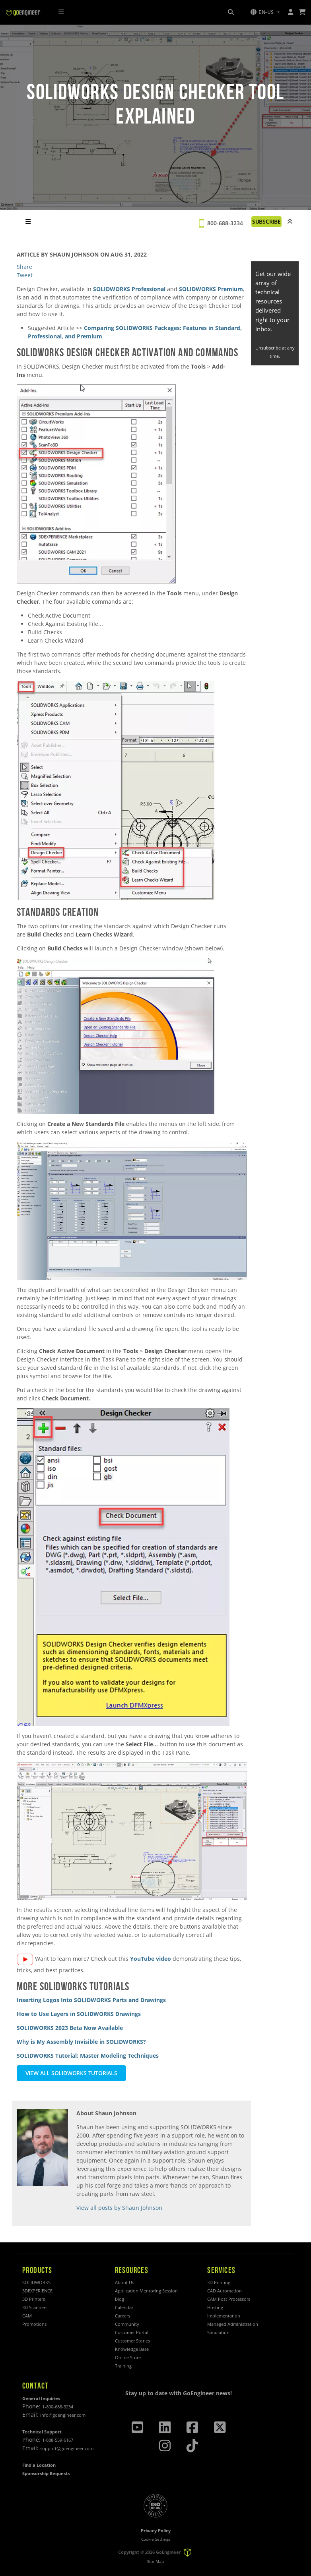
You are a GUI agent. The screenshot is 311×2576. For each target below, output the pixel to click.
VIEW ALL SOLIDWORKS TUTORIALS (71, 2073)
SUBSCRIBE (266, 221)
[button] (265, 12)
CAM (27, 2316)
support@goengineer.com (66, 2448)
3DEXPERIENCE (37, 2291)
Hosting (215, 2307)
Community (127, 2324)
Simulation (218, 2332)
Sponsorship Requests (46, 2473)
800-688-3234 (225, 223)
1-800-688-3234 (57, 2407)
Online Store (128, 2357)
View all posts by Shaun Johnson (119, 2207)
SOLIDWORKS (36, 2282)
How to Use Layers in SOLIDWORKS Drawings (79, 2014)
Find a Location (39, 2465)
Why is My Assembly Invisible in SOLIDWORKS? (81, 2041)
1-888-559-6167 (57, 2440)
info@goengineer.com (63, 2415)
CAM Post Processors (228, 2299)
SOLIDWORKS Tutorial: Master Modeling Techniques (88, 2055)
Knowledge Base (132, 2349)
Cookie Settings (155, 2539)
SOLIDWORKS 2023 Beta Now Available (70, 2027)
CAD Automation (224, 2291)
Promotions (34, 2324)
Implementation (223, 2316)
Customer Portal (131, 2332)
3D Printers (33, 2299)
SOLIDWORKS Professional (129, 289)
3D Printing (218, 2282)
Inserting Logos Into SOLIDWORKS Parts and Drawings (91, 2000)
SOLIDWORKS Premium (211, 289)
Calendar (124, 2307)
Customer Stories (132, 2341)
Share (24, 266)
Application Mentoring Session (146, 2291)
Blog (119, 2299)
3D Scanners (34, 2307)
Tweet (25, 275)
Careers (122, 2316)
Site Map (155, 2561)
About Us (124, 2282)
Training (123, 2366)
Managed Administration (232, 2324)
